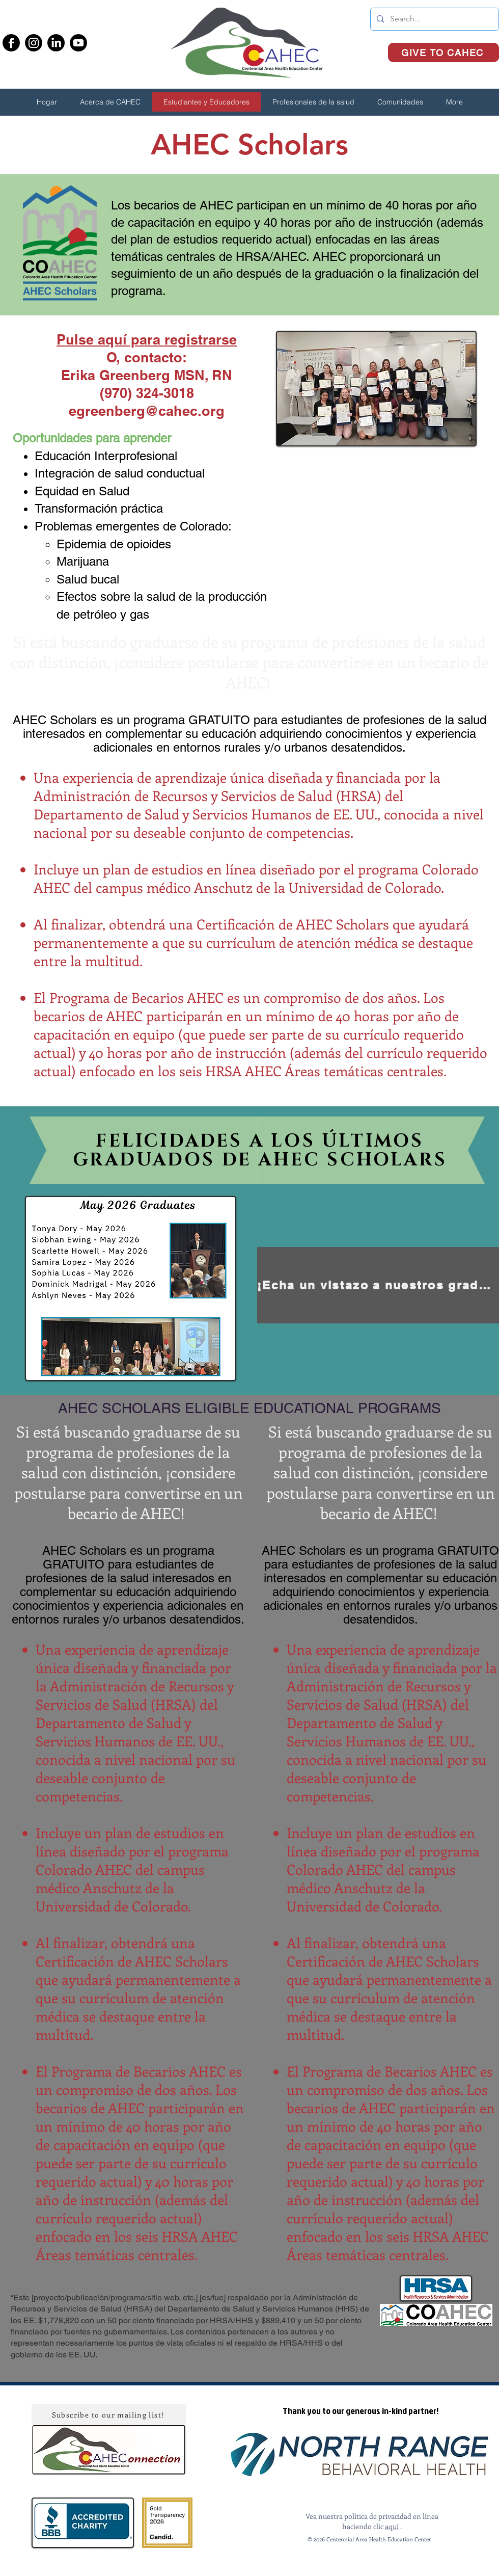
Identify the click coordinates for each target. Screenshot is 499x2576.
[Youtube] (78, 42)
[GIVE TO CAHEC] (443, 52)
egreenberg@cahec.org (147, 411)
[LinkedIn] (56, 42)
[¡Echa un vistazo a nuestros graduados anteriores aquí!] (378, 1285)
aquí (392, 2526)
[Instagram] (33, 42)
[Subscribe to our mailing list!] (109, 2414)
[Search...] (433, 19)
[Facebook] (11, 42)
